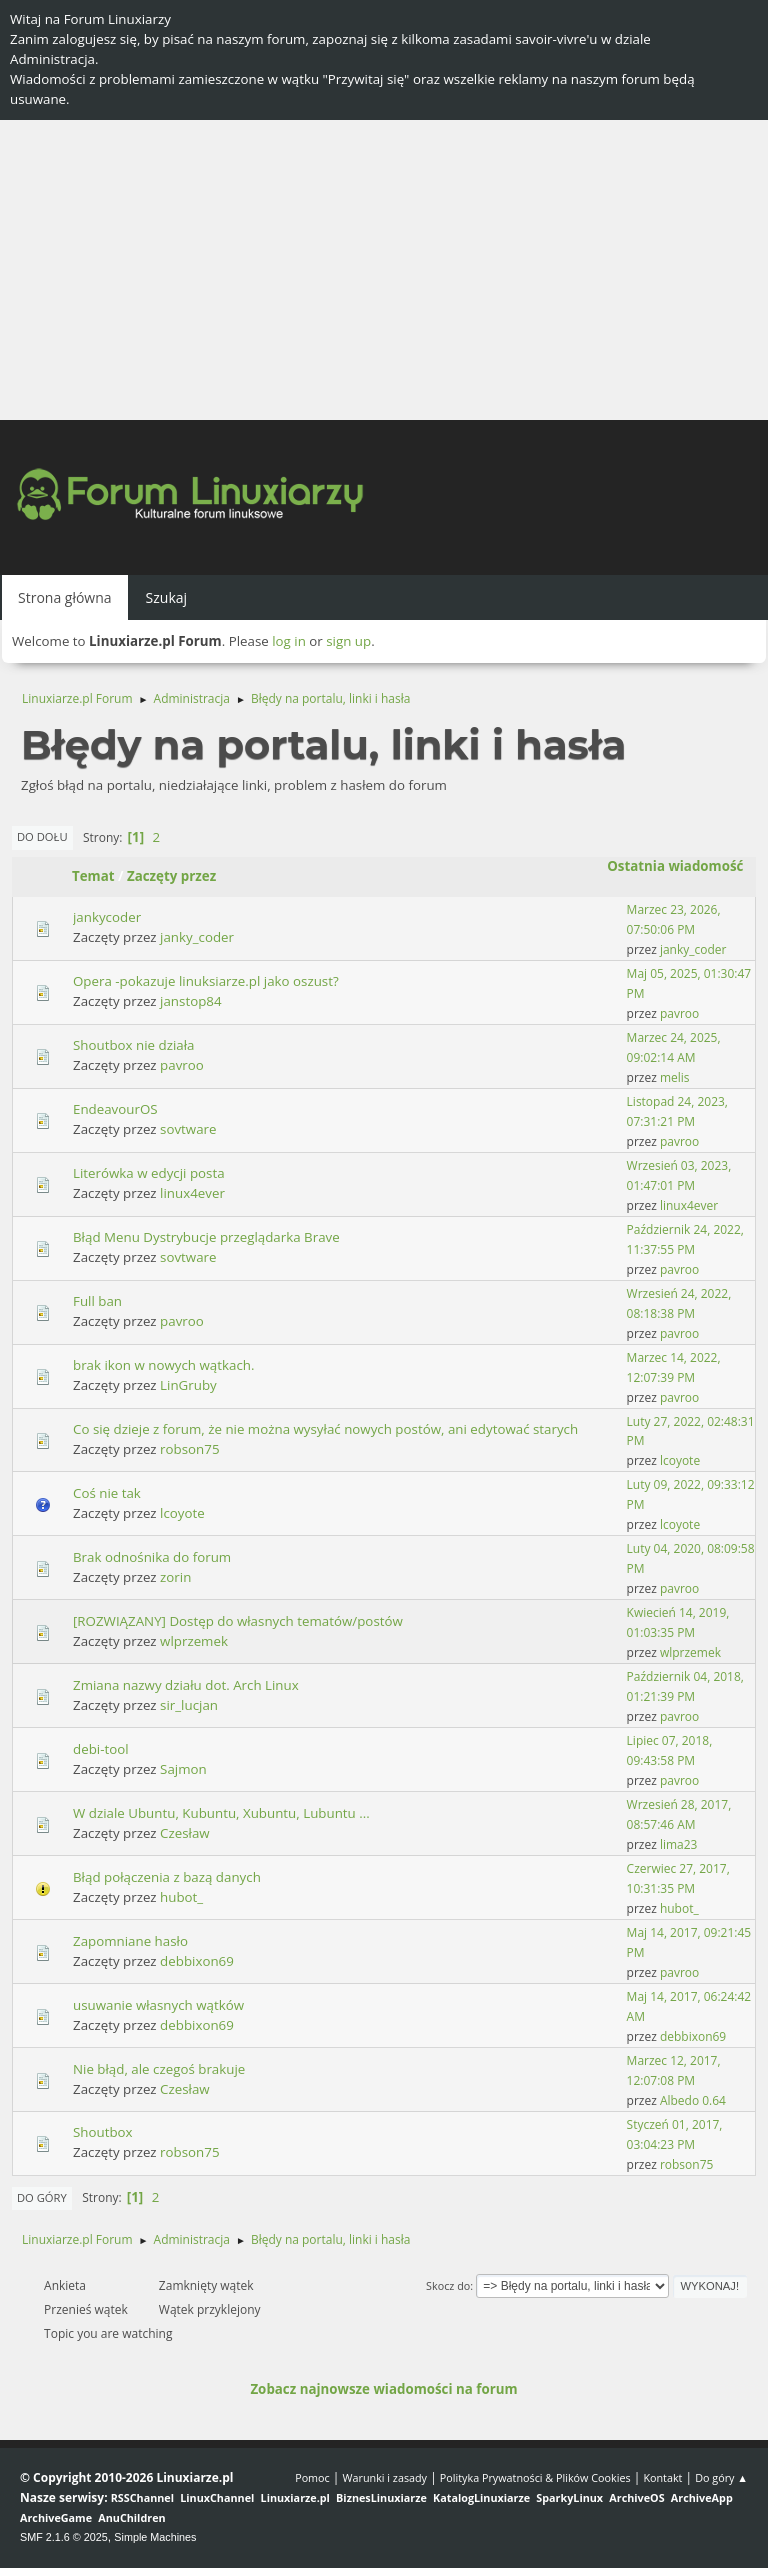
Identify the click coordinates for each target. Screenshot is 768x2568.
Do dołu (42, 836)
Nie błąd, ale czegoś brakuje (159, 2069)
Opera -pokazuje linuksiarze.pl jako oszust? (206, 981)
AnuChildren (131, 2517)
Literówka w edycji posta (149, 1173)
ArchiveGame (56, 2517)
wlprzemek (194, 1641)
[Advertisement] (384, 270)
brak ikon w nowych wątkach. (163, 1365)
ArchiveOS (636, 2497)
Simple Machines (155, 2537)
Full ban (97, 1301)
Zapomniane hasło (130, 1941)
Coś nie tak (107, 1493)
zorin (175, 1577)
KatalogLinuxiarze (481, 2497)
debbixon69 (197, 1961)
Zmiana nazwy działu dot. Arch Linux (186, 1685)
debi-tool (101, 1749)
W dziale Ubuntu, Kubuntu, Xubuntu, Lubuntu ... (221, 1813)
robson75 (189, 1449)
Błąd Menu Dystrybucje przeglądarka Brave (206, 1237)
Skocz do (448, 2285)
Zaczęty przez (171, 876)
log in (289, 641)
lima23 (679, 1844)
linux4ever (192, 1193)
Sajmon (183, 1769)
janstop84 (190, 1001)
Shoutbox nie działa (133, 1045)
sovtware (188, 1129)
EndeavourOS (115, 1109)
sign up (348, 641)
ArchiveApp (702, 2497)
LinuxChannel (217, 2497)
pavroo (679, 1013)
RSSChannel (142, 2497)
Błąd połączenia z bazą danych (167, 1877)
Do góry (42, 2197)
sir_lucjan (189, 1705)
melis (675, 1077)
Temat (93, 876)
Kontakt (662, 2477)
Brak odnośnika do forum (152, 1557)
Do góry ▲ (721, 2477)
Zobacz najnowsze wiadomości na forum (383, 2389)
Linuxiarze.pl (295, 2497)
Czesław (185, 1833)
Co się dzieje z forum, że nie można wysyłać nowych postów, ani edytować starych (325, 1429)
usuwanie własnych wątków (158, 2005)
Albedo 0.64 (693, 2100)
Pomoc (312, 2477)
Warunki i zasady (385, 2477)
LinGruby (188, 1385)
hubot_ (181, 1897)
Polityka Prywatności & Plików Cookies (535, 2477)
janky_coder (197, 937)
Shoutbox (103, 2132)
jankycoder (107, 917)
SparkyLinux (569, 2497)
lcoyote (680, 1460)
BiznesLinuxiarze (381, 2497)
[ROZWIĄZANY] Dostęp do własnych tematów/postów (238, 1621)
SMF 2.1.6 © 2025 (64, 2537)
